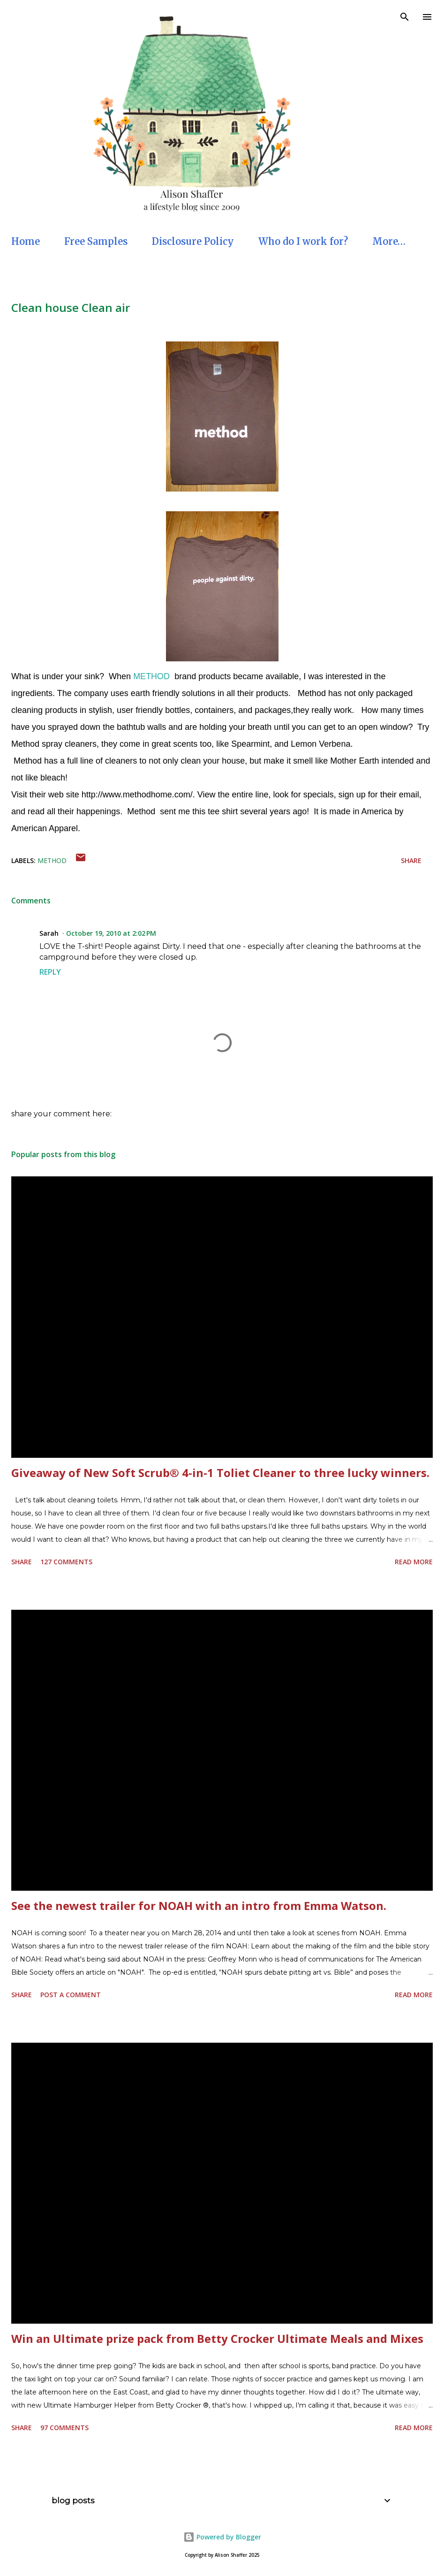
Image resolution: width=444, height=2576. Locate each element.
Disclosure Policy (193, 241)
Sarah (49, 933)
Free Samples (96, 241)
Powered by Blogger (222, 2536)
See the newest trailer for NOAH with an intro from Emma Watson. (198, 1905)
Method (52, 860)
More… (389, 241)
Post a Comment (70, 1994)
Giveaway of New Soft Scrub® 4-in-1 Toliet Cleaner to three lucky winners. (220, 1472)
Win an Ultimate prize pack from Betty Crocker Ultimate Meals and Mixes (217, 2338)
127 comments (66, 1561)
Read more (414, 1561)
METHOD (151, 676)
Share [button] (411, 860)
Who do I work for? (303, 241)
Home (25, 241)
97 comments (64, 2427)
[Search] (404, 17)
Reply (50, 972)
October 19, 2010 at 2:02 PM (111, 933)
